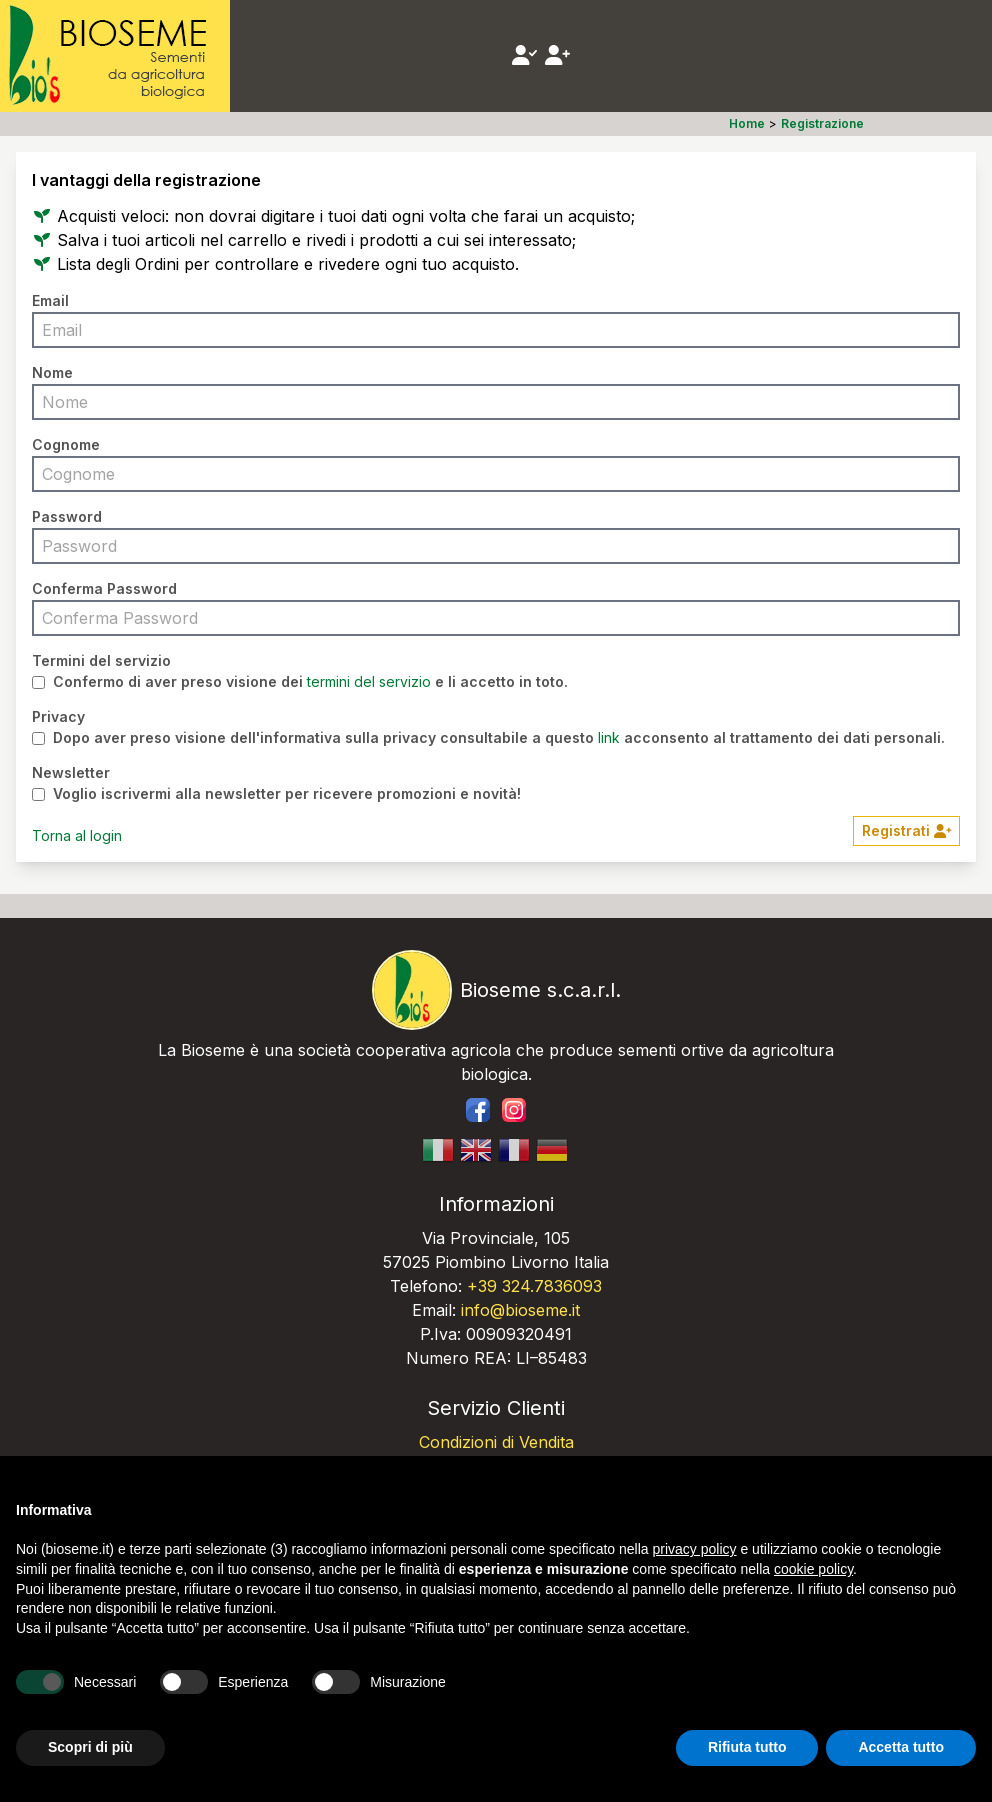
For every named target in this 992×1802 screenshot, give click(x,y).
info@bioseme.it (520, 1310)
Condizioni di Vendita (496, 1442)
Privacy (58, 716)
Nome (52, 372)
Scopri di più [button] (90, 1747)
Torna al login (77, 835)
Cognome (66, 444)
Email (50, 300)
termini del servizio (369, 681)
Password (67, 516)
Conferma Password (104, 588)
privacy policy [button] (695, 1549)
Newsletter (71, 772)
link (609, 737)
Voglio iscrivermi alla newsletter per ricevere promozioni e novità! (287, 793)
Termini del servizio (101, 660)
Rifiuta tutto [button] (747, 1747)
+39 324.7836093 (534, 1286)
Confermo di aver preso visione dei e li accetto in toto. (310, 682)
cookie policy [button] (813, 1569)
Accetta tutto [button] (901, 1747)
